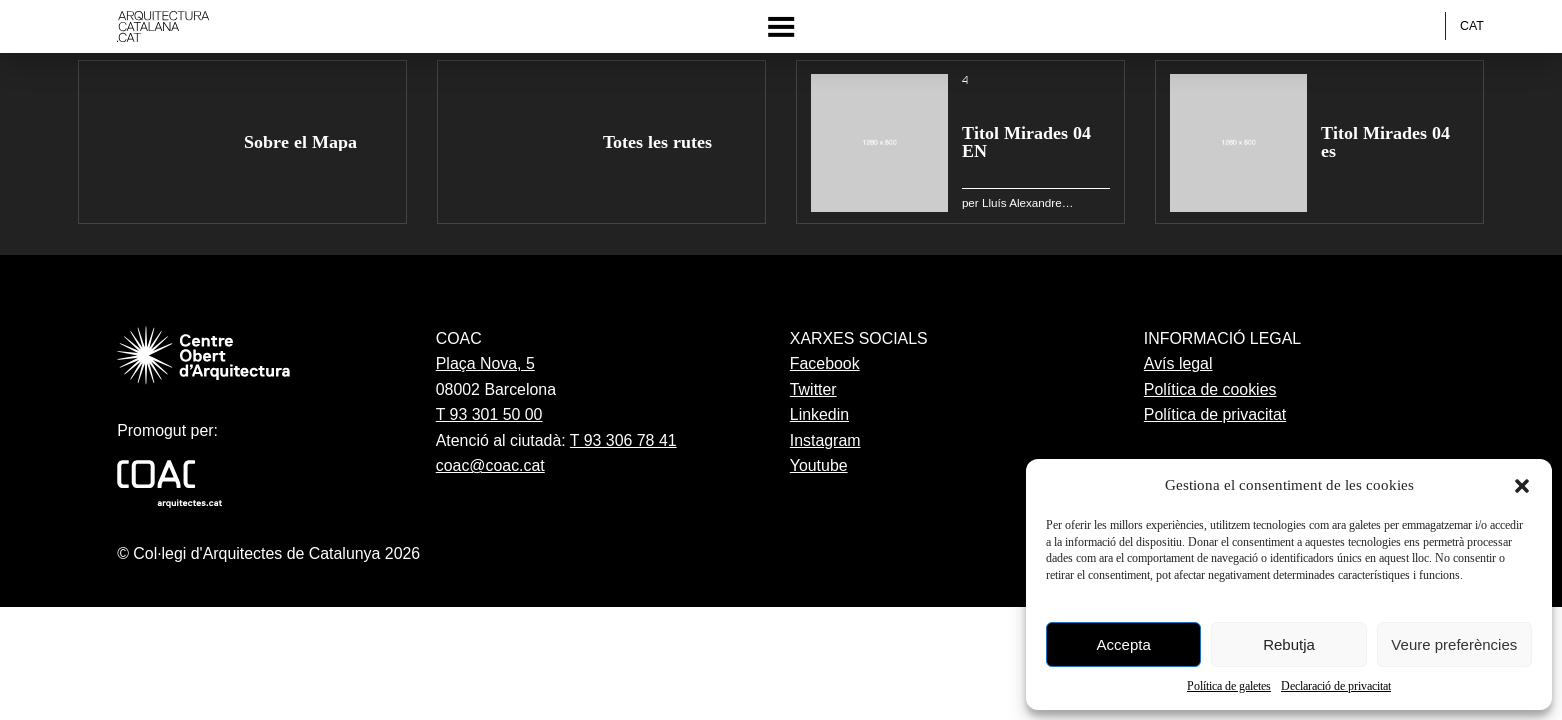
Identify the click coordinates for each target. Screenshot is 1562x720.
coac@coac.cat (490, 465)
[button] (1522, 486)
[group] (242, 142)
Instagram (825, 440)
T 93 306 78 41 (623, 440)
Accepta (1124, 644)
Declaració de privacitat (1336, 686)
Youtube (819, 465)
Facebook (825, 363)
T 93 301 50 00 (489, 414)
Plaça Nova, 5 (485, 363)
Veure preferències (1454, 644)
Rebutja (1289, 644)
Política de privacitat (1215, 414)
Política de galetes (1229, 686)
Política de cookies (1210, 389)
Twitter (813, 389)
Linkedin (819, 414)
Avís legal (1178, 363)
